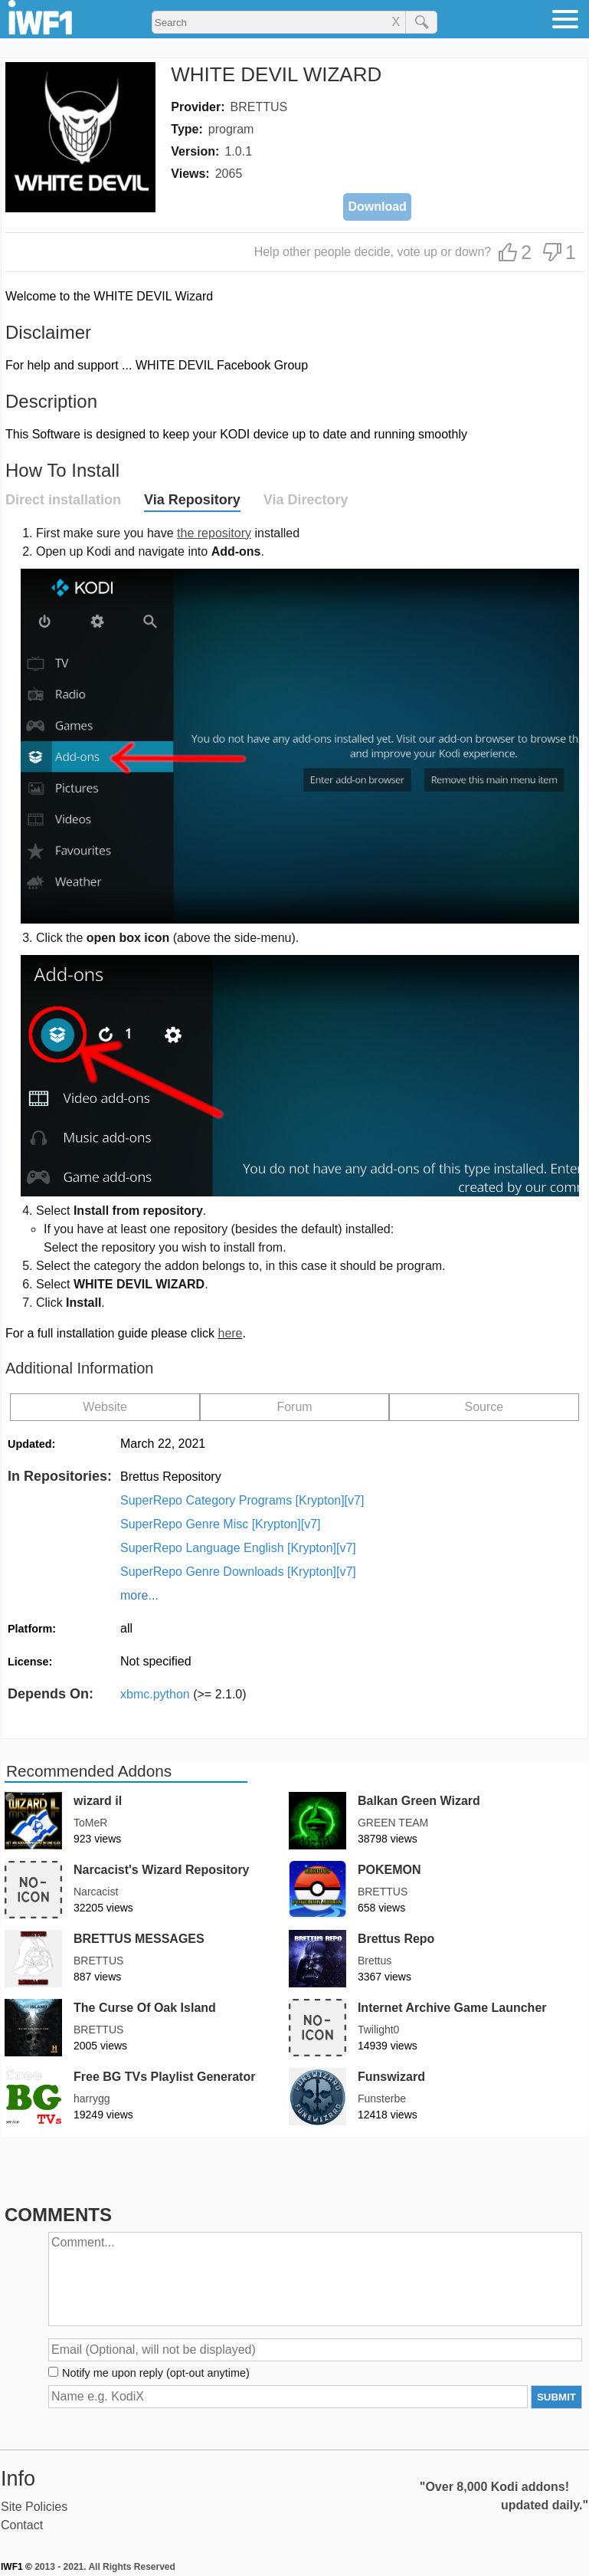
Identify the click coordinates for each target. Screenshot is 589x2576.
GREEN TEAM (393, 1822)
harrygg (92, 2098)
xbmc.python (183, 1694)
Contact (22, 2525)
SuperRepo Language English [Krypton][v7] (238, 1547)
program (231, 129)
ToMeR (90, 1822)
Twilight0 (378, 2029)
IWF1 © (16, 2566)
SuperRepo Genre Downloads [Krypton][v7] (238, 1571)
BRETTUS (259, 106)
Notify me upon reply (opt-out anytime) (156, 2373)
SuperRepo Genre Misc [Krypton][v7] (220, 1524)
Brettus (374, 1960)
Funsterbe (382, 2098)
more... (139, 1595)
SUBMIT (556, 2397)
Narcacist (96, 1891)
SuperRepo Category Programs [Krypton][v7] (242, 1500)
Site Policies (34, 2506)
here (230, 1333)
